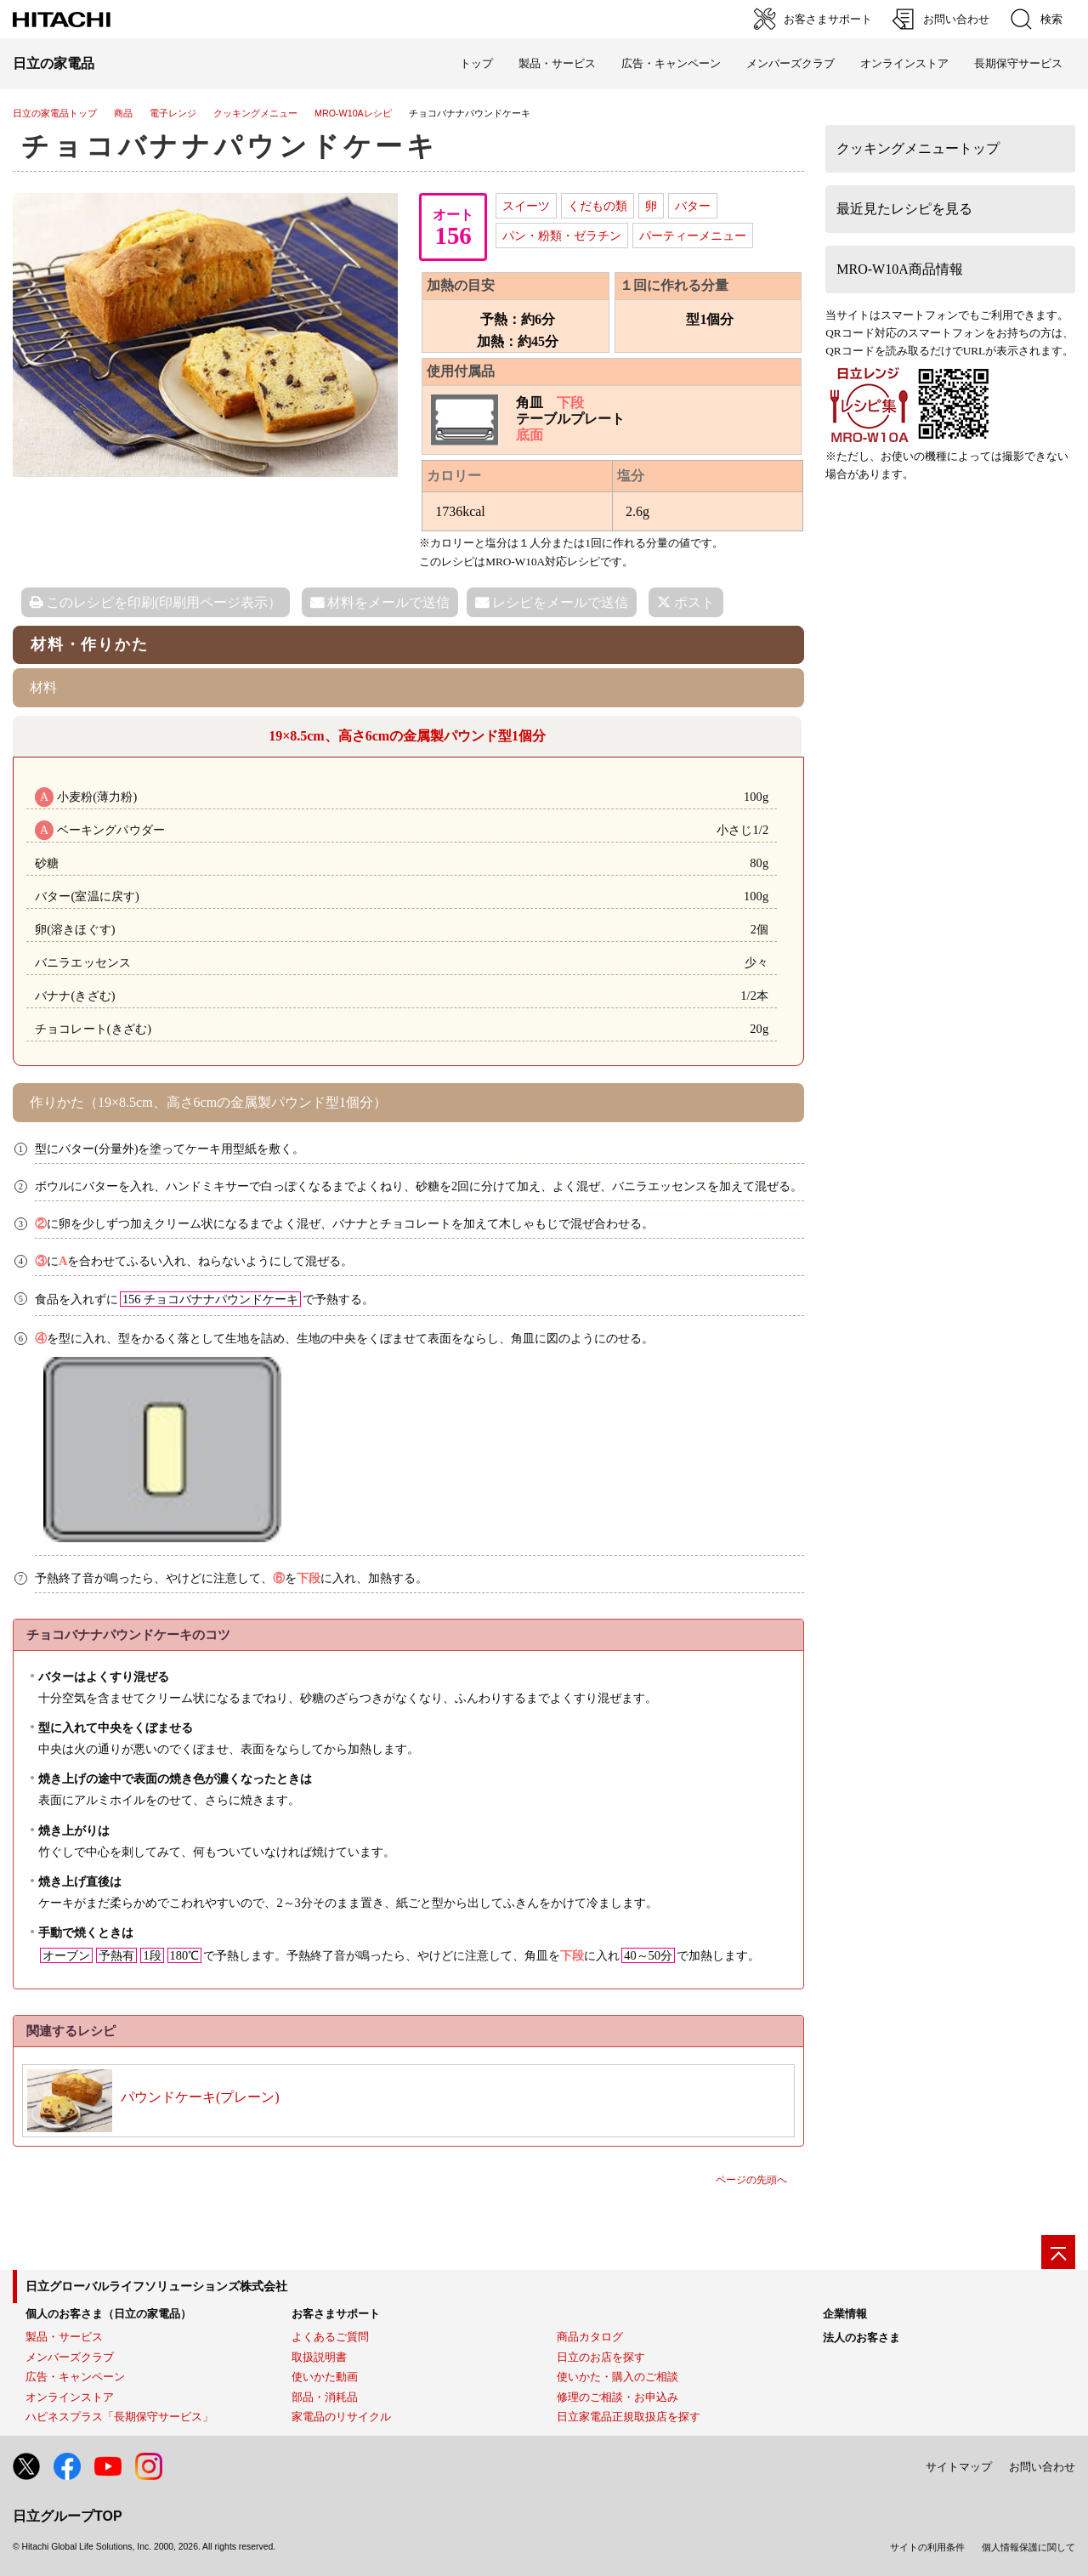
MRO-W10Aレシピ (353, 113)
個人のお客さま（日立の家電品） (108, 2313)
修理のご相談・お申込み (617, 2397)
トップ (476, 63)
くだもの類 (597, 206)
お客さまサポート (336, 2313)
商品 (123, 113)
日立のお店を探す (601, 2357)
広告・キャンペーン (75, 2376)
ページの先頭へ (751, 2180)
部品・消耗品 (325, 2397)
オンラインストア (904, 63)
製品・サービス (64, 2336)
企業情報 (845, 2313)
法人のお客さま (861, 2337)
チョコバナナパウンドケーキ (230, 146)
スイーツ (526, 206)
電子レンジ (173, 113)
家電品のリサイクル (341, 2416)
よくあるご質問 (330, 2336)
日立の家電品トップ (55, 113)
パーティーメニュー (692, 235)
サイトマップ (959, 2466)
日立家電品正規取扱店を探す (628, 2416)
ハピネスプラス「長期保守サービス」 (119, 2416)
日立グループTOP (67, 2516)
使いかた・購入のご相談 (617, 2376)
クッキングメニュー (255, 113)
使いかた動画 (325, 2376)
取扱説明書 (319, 2357)
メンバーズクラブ (790, 63)
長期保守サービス (1018, 63)
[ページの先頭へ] (1058, 2252)
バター (693, 206)
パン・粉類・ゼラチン (561, 235)
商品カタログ (590, 2336)
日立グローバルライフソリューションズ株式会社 (156, 2286)
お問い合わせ (1042, 2466)
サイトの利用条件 (927, 2547)
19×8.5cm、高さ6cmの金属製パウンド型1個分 (407, 736)
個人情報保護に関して (1028, 2547)
